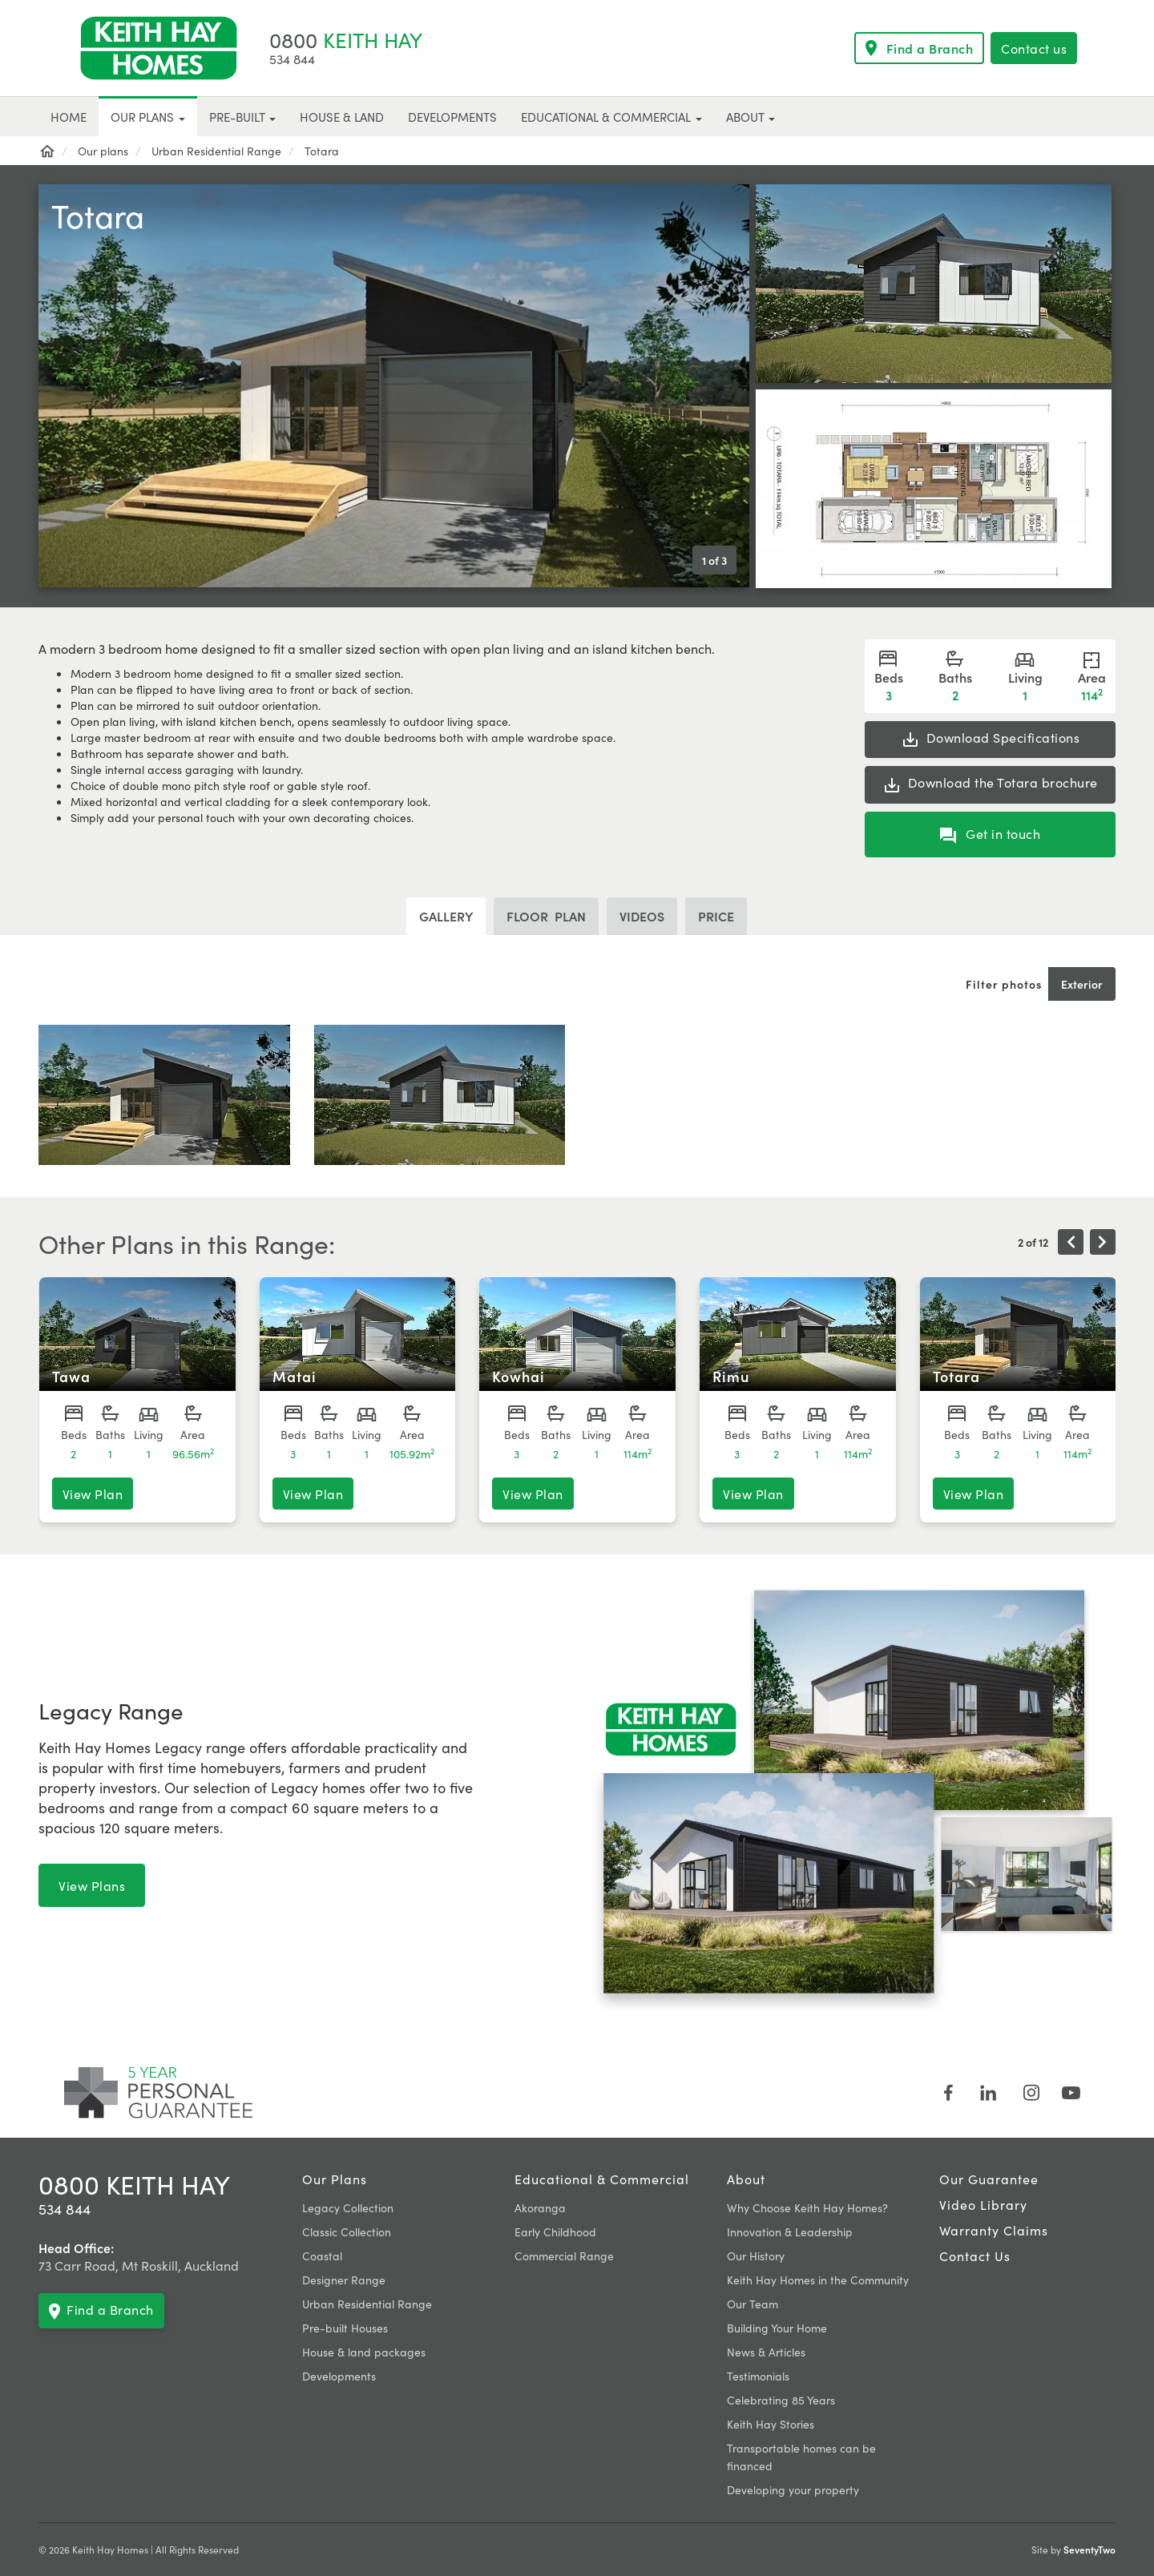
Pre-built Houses (345, 2328)
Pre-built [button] (242, 116)
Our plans (334, 2178)
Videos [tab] (641, 916)
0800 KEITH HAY (134, 2184)
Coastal (322, 2255)
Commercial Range (564, 2255)
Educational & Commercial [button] (611, 116)
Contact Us (975, 2255)
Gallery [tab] (446, 916)
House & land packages (364, 2352)
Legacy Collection (347, 2207)
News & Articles (766, 2352)
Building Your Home (777, 2328)
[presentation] (1070, 1242)
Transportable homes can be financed (801, 2456)
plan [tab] (546, 916)
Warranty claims (993, 2230)
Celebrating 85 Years (781, 2400)
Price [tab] (716, 916)
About (746, 2178)
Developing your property (793, 2489)
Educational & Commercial (601, 2178)
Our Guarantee (989, 2178)
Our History (756, 2255)
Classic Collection (346, 2231)
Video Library (983, 2204)
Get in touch (990, 834)
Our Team (752, 2304)
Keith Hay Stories (770, 2424)
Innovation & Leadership (790, 2231)
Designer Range (343, 2280)
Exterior (1082, 984)
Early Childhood (555, 2231)
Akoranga (540, 2207)
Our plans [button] (148, 116)
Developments (339, 2376)
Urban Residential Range (367, 2304)
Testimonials (758, 2376)
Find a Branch (920, 48)
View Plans (92, 1885)
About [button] (750, 116)
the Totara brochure (990, 783)
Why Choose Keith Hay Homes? (807, 2207)
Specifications (990, 738)
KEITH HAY (345, 39)
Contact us (1034, 48)
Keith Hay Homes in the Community (818, 2280)
